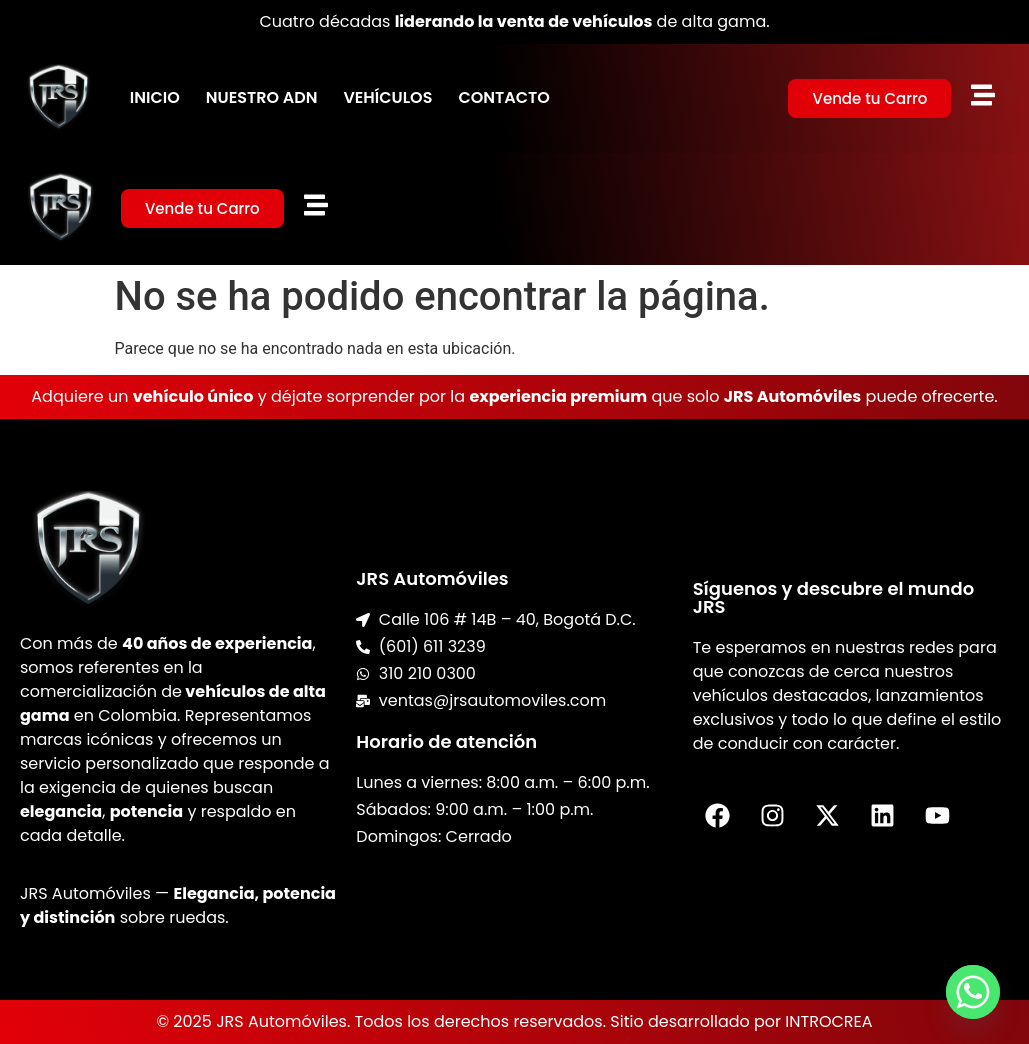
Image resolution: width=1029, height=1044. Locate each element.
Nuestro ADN (262, 97)
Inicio (155, 97)
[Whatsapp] (973, 992)
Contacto (503, 97)
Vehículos (387, 97)
